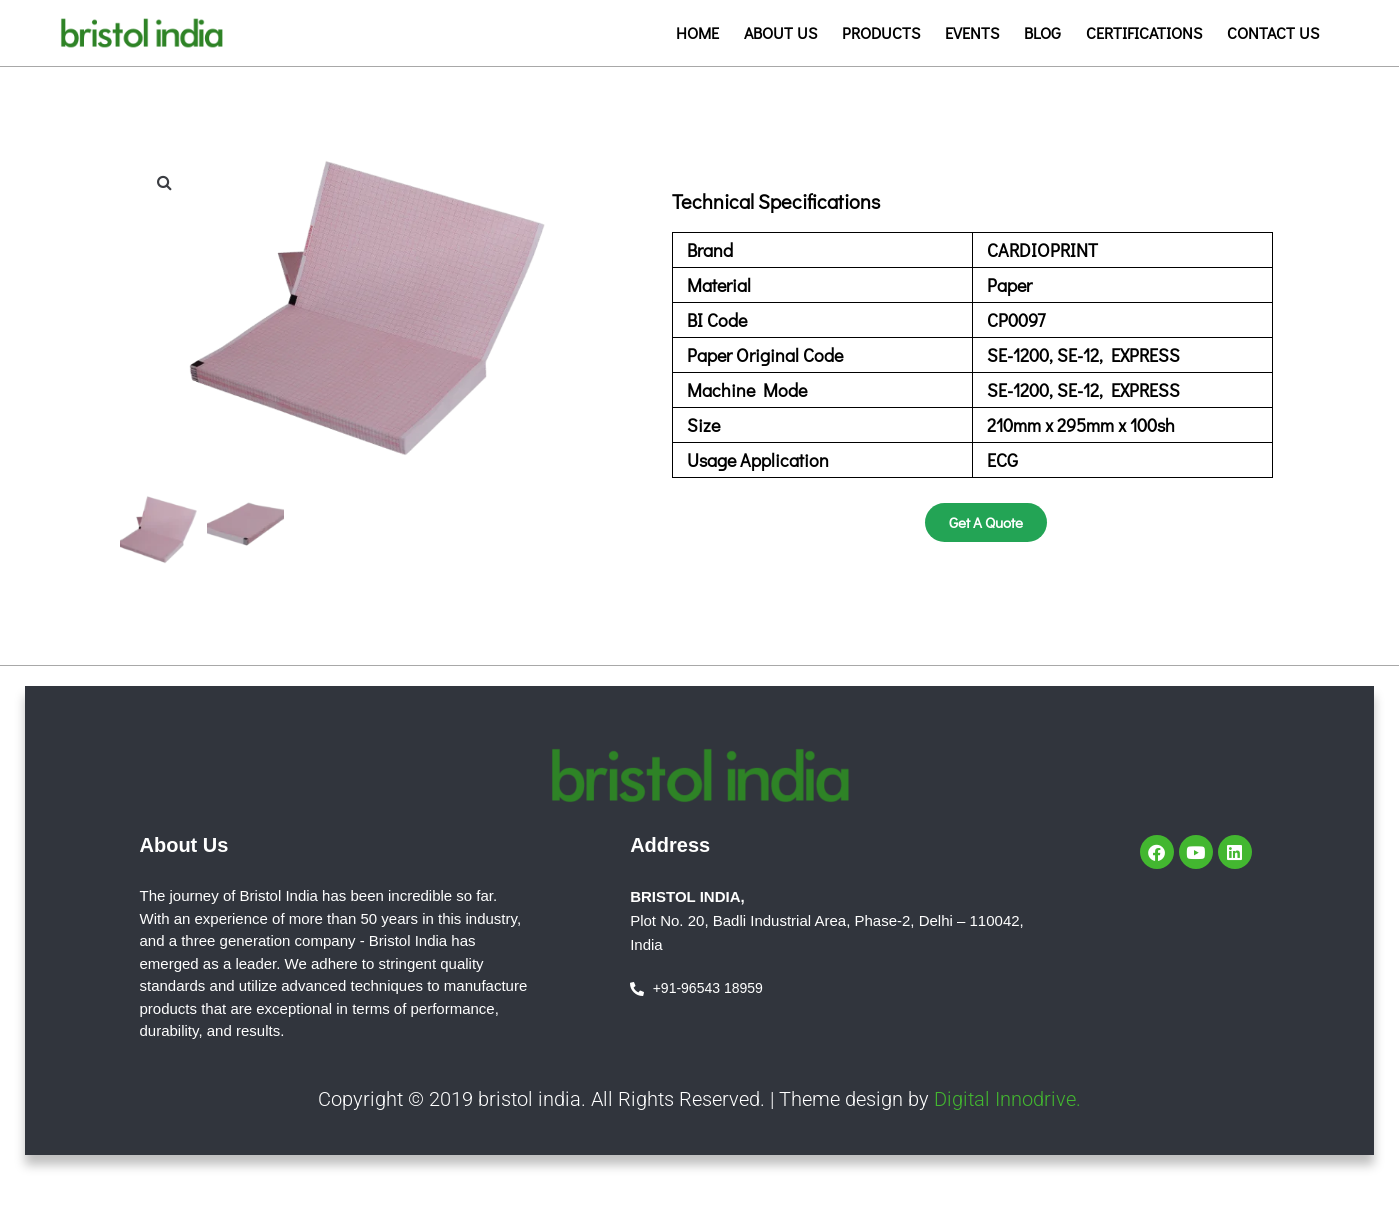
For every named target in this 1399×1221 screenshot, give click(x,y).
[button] (165, 182)
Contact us (1273, 32)
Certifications (1144, 32)
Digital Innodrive (1005, 1095)
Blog (1042, 32)
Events (972, 32)
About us (780, 32)
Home (697, 32)
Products (881, 32)
